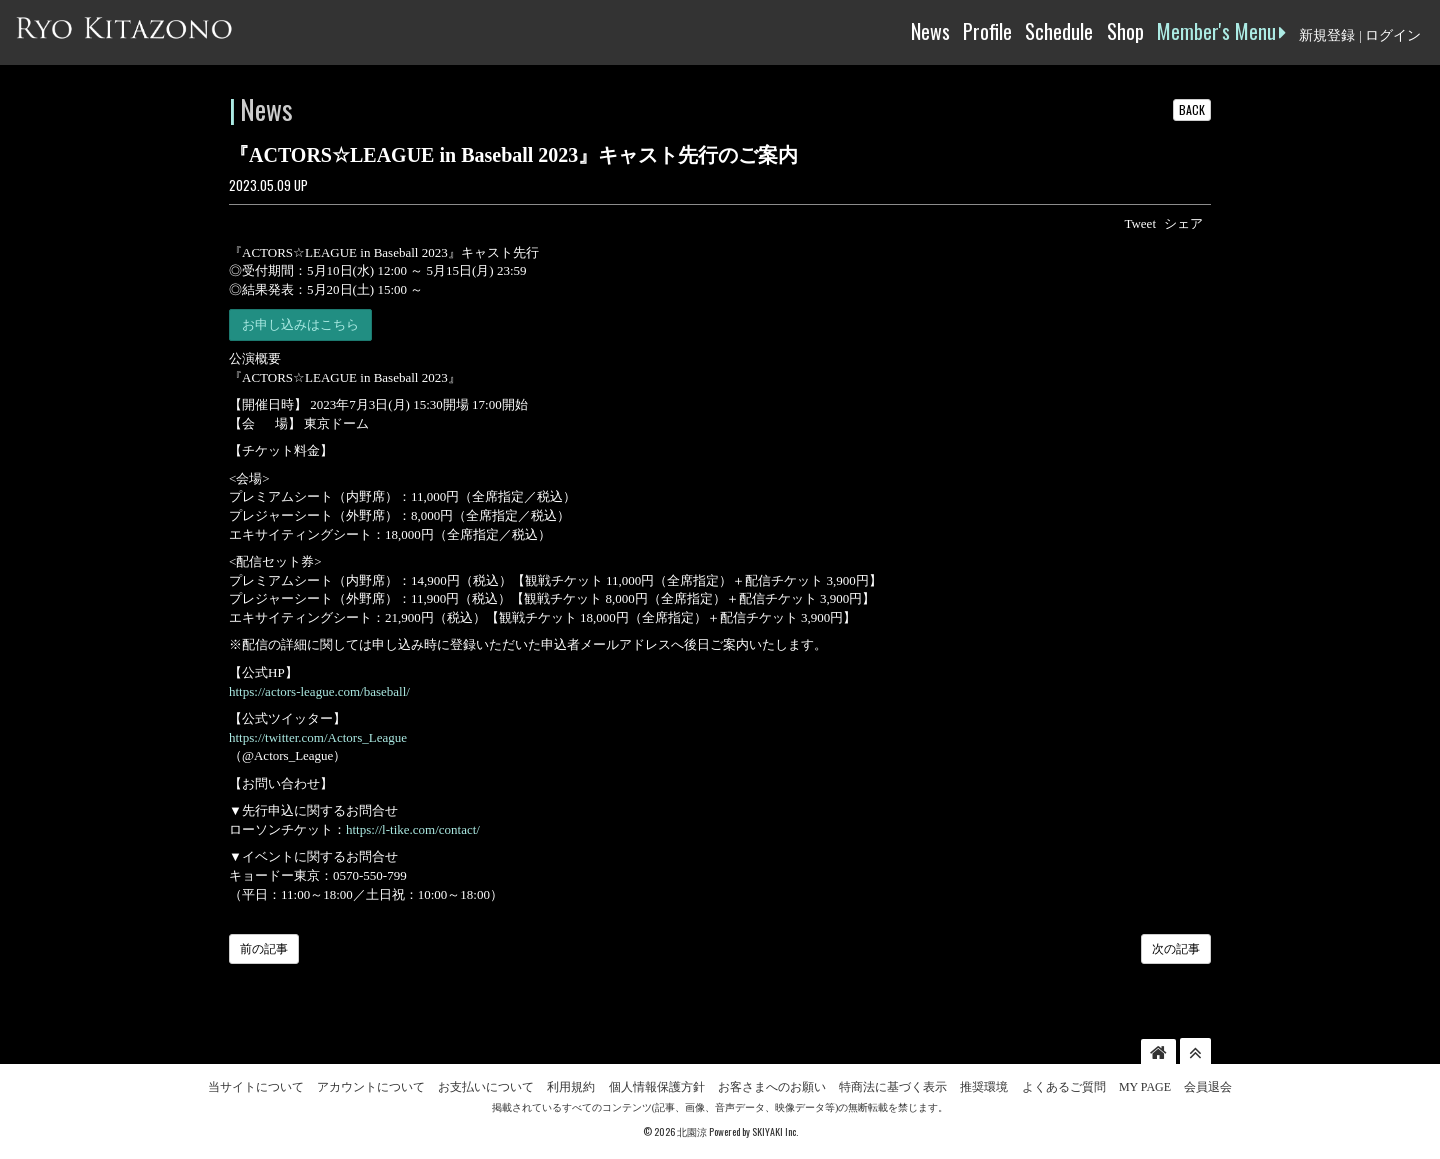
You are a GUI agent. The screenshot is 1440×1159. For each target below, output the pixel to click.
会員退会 (1208, 1087)
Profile (987, 31)
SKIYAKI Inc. (775, 1131)
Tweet (1140, 223)
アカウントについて (371, 1087)
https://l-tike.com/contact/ (413, 829)
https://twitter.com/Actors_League (318, 737)
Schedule (1059, 31)
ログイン (1393, 35)
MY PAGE (1145, 1087)
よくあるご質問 (1064, 1087)
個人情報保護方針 (657, 1087)
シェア (1183, 223)
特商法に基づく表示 (893, 1087)
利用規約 (571, 1087)
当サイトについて (256, 1087)
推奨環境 (984, 1087)
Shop (1125, 31)
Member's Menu (1221, 31)
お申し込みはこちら (300, 324)
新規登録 (1327, 35)
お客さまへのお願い (772, 1087)
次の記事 (1176, 949)
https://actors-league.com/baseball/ (319, 691)
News (930, 31)
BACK (1192, 109)
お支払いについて (486, 1087)
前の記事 (264, 949)
